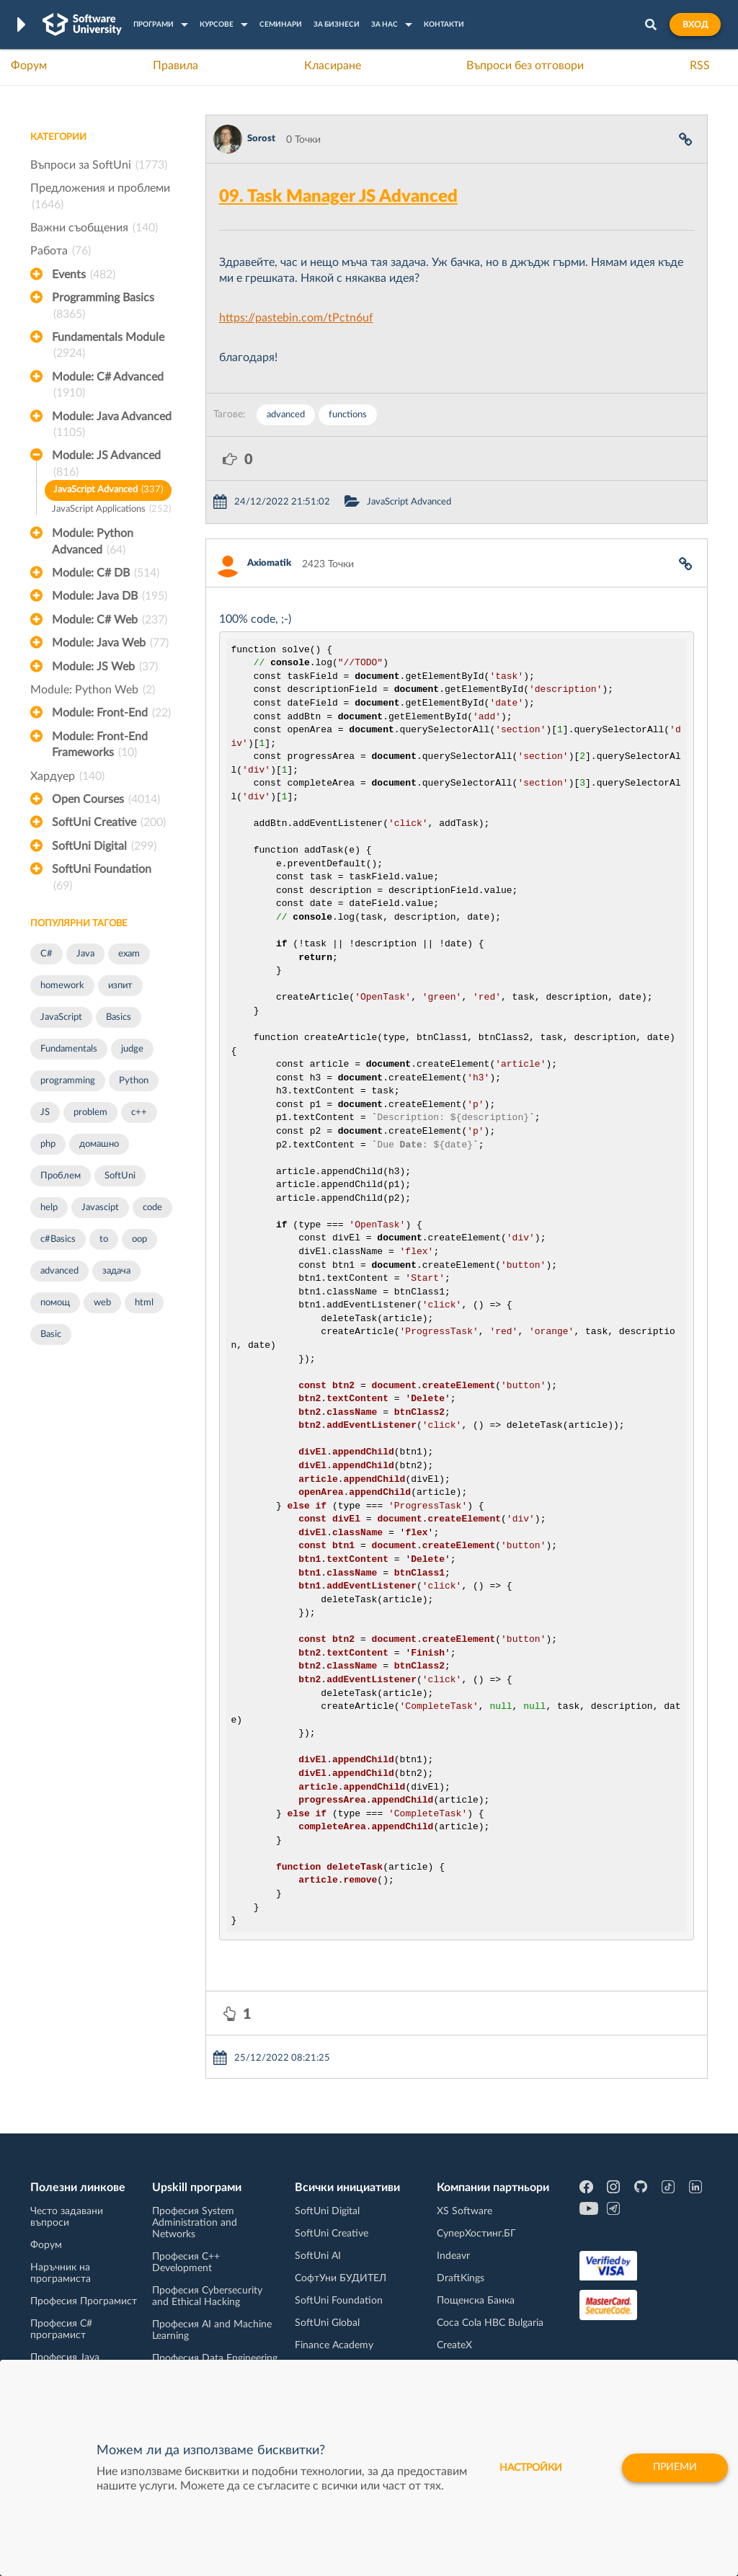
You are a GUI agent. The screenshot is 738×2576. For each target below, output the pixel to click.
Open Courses (106, 799)
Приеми (675, 2468)
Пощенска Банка (476, 2301)
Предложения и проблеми (100, 197)
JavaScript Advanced (108, 490)
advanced (59, 1271)
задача (116, 1271)
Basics (118, 1017)
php (47, 1144)
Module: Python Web (92, 690)
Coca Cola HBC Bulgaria (490, 2323)
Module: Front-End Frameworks (100, 746)
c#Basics (58, 1239)
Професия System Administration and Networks (194, 2222)
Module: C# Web (109, 620)
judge (132, 1049)
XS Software (464, 2211)
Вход (695, 24)
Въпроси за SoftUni (98, 165)
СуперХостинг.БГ (476, 2234)
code (152, 1207)
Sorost (261, 138)
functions (348, 414)
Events (83, 275)
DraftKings (460, 2278)
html (144, 1302)
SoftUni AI (318, 2256)
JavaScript (61, 1017)
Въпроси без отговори (525, 65)
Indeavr (453, 2256)
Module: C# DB (105, 573)
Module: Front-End (111, 713)
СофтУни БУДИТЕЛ (340, 2278)
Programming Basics (103, 307)
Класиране (332, 65)
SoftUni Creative (109, 822)
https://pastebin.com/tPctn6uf (296, 318)
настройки (530, 2468)
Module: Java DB (109, 596)
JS (45, 1112)
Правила (175, 65)
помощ (55, 1302)
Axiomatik (269, 563)
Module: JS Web (105, 667)
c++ (139, 1112)
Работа (60, 251)
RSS (700, 65)
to (103, 1239)
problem (90, 1112)
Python (133, 1080)
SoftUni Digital (104, 846)
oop (139, 1239)
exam (129, 954)
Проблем (60, 1176)
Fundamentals (68, 1049)
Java (85, 954)
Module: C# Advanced (108, 386)
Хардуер (67, 776)
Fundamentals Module (108, 347)
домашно (99, 1144)
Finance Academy (334, 2345)
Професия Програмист (83, 2301)
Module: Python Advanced (92, 543)
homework (62, 985)
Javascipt (100, 1207)
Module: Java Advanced (112, 426)
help (49, 1207)
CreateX (454, 2345)
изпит (120, 985)
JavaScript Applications (111, 510)
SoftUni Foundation (101, 878)
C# (46, 954)
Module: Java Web (110, 643)
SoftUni (120, 1176)
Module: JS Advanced (106, 465)
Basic (50, 1334)
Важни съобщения (94, 228)
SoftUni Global (327, 2323)
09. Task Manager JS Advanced (338, 196)
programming (67, 1080)
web (102, 1302)
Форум (29, 65)
